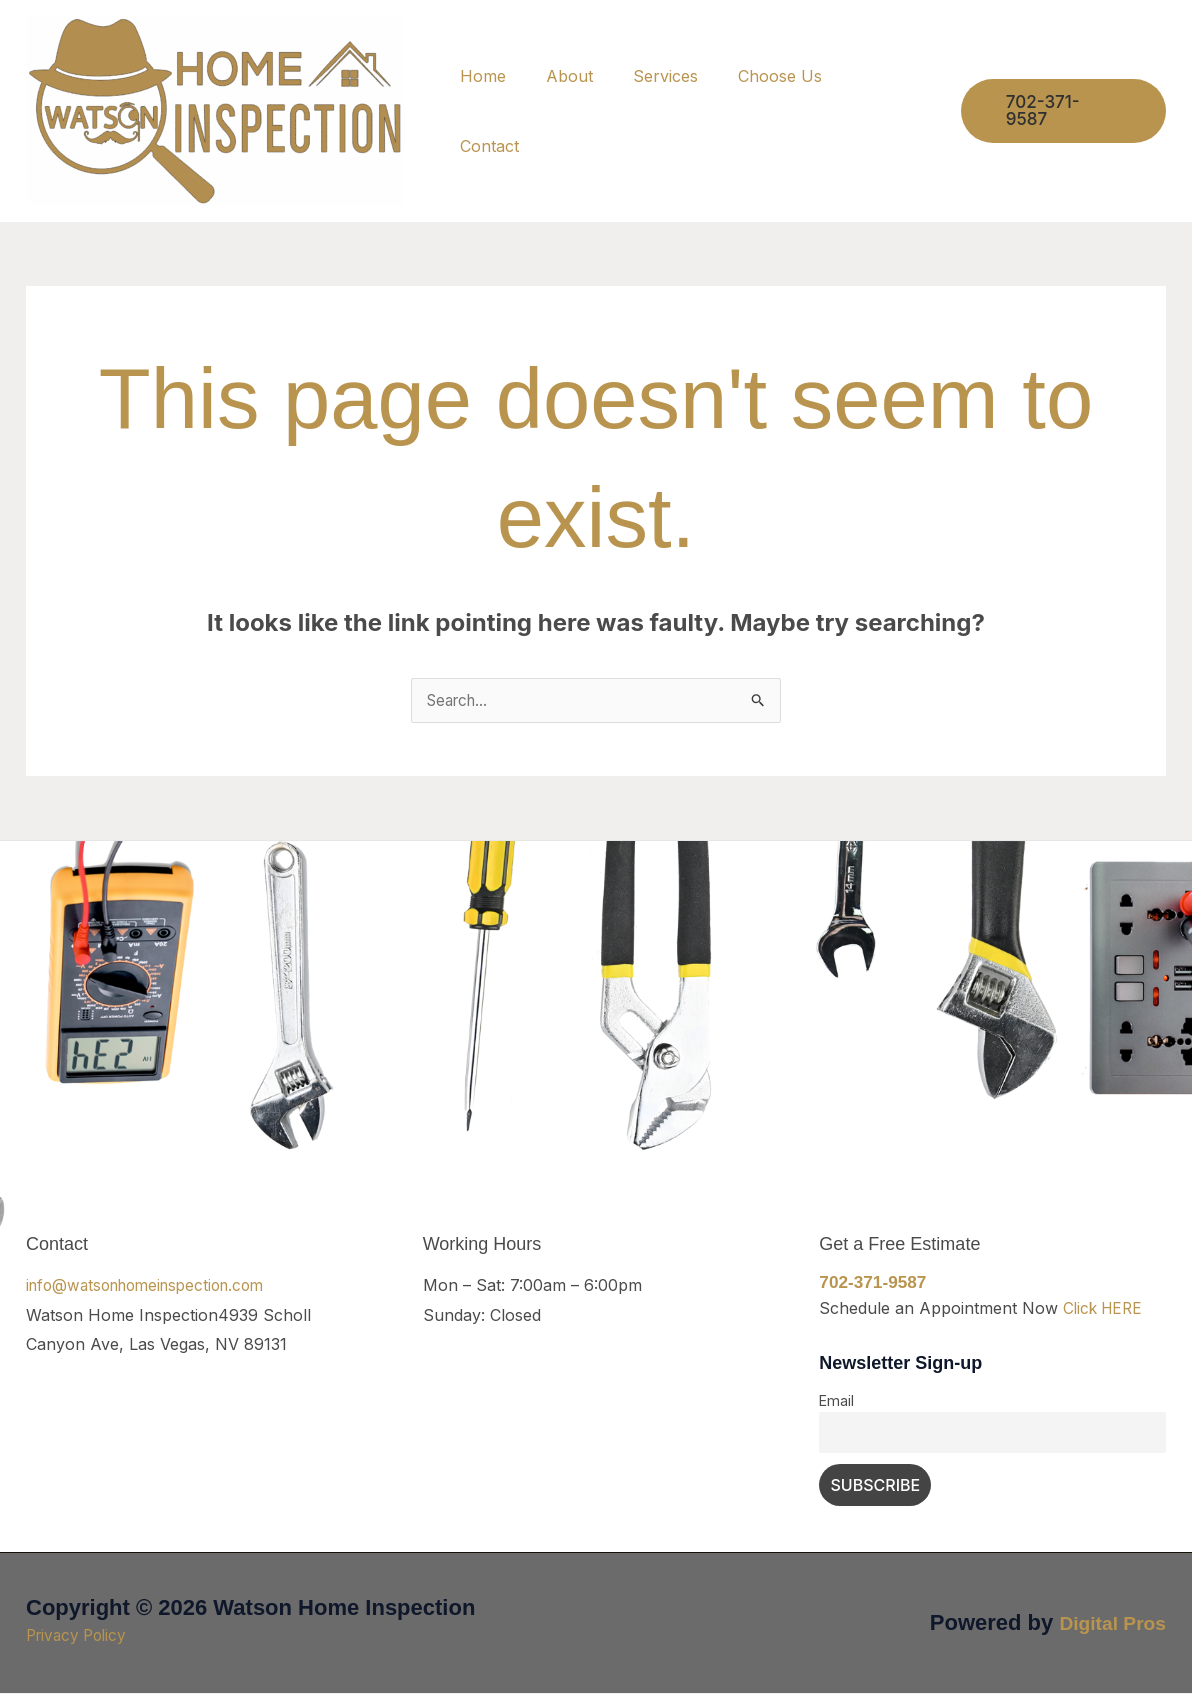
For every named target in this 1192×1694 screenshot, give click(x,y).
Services (694, 111)
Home (528, 111)
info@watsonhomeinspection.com (154, 1286)
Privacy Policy (80, 1636)
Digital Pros (1105, 1623)
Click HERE (1105, 1309)
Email (836, 1401)
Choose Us (801, 111)
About (606, 111)
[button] (1068, 111)
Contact (904, 111)
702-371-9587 (875, 1283)
